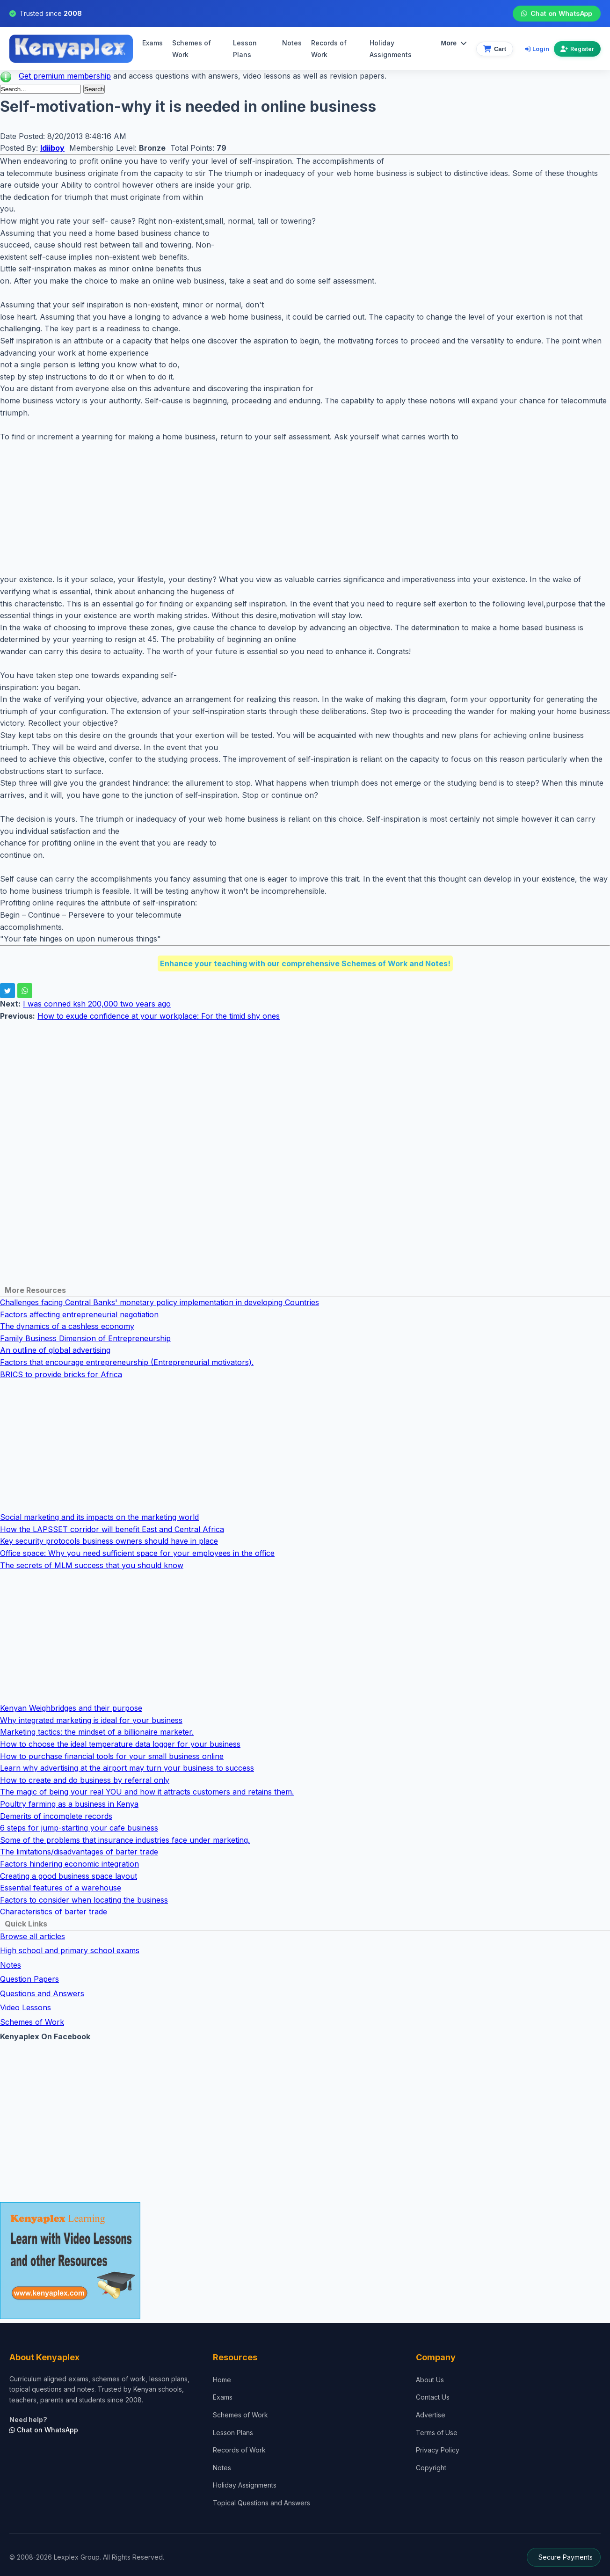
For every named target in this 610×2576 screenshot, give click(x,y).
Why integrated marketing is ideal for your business (91, 1720)
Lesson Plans (245, 49)
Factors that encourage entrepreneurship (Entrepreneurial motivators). (127, 1362)
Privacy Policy (437, 2450)
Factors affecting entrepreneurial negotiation (79, 1314)
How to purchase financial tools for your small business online (112, 1756)
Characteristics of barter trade (53, 1911)
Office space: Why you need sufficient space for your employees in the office (137, 1553)
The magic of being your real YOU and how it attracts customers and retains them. (147, 1791)
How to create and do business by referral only (84, 1780)
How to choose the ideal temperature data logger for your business (120, 1744)
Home (222, 2380)
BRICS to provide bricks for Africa (61, 1374)
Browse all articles (32, 1936)
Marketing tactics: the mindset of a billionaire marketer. (97, 1732)
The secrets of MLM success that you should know (91, 1565)
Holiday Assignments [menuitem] (391, 49)
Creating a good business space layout (68, 1876)
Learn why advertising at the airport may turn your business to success (127, 1768)
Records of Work (329, 49)
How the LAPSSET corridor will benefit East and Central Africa (112, 1529)
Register (577, 48)
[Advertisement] (280, 508)
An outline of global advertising (55, 1350)
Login (537, 48)
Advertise (430, 2415)
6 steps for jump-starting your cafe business (79, 1827)
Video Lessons (25, 2007)
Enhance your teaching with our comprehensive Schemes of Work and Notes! (305, 963)
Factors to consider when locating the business (84, 1900)
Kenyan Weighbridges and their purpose (71, 1708)
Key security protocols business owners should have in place (109, 1541)
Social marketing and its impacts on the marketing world (99, 1517)
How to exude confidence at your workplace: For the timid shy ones (158, 1016)
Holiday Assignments (244, 2485)
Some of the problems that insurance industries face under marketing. (125, 1840)
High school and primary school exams (69, 1950)
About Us (430, 2380)
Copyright (431, 2468)
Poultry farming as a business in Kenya (69, 1804)
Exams (152, 43)
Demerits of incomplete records (56, 1816)
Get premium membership (65, 75)
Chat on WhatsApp (556, 13)
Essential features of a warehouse (60, 1887)
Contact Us (433, 2397)
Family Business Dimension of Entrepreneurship (85, 1338)
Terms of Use (437, 2433)
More (454, 43)
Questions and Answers (42, 1993)
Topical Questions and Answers (261, 2503)
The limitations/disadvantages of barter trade (79, 1851)
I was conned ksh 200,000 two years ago (97, 1003)
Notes (292, 43)
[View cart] (494, 49)
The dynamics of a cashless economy (67, 1326)
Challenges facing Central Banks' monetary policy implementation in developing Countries (159, 1302)
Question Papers (29, 1979)
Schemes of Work (191, 49)
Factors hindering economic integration (69, 1863)
